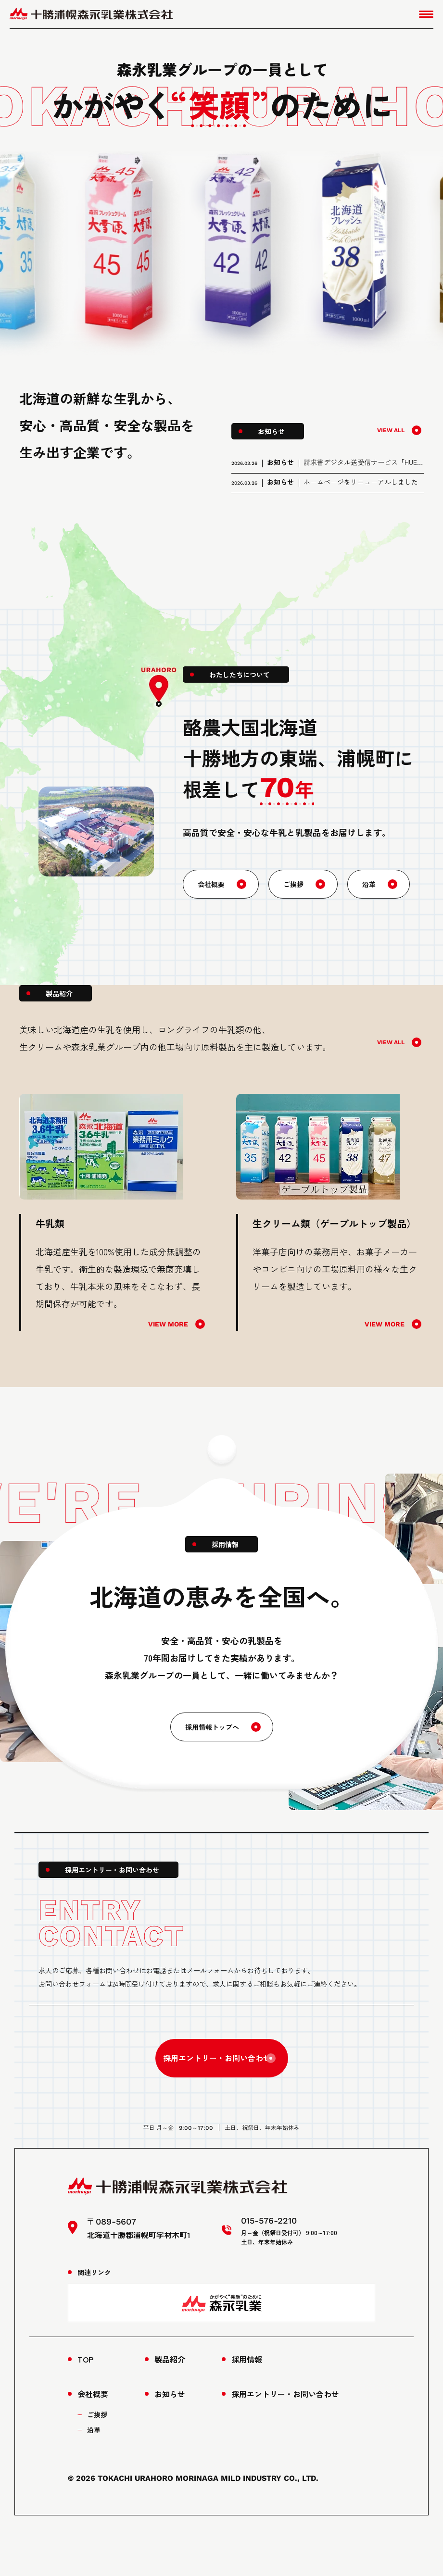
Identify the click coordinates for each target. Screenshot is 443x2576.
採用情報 (246, 2405)
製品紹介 (169, 2405)
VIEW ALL (389, 430)
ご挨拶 (298, 898)
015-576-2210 (222, 2148)
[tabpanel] (113, 1226)
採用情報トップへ (212, 1741)
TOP (85, 2405)
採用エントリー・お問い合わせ (212, 2076)
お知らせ (169, 2440)
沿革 (376, 898)
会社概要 (213, 898)
